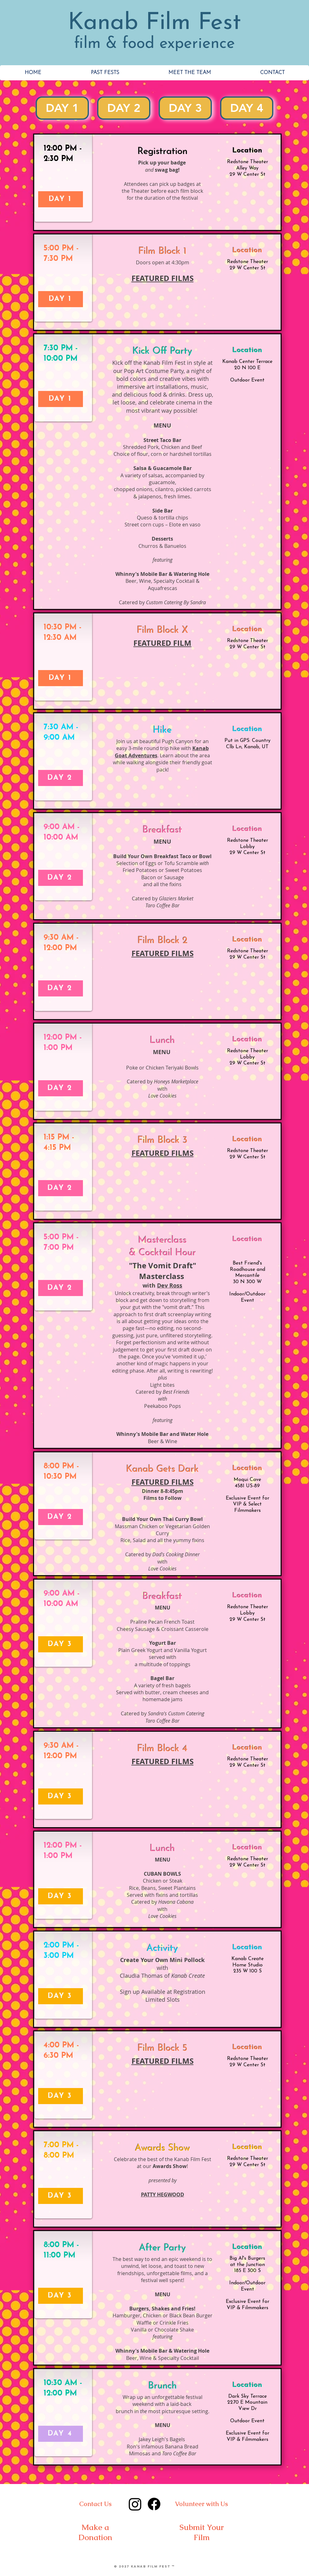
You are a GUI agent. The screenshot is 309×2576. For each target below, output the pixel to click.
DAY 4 (246, 107)
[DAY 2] (60, 778)
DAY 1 (62, 107)
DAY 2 (123, 107)
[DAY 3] (60, 1644)
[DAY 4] (60, 2434)
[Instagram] (135, 2504)
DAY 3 (185, 107)
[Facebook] (154, 2504)
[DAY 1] (60, 199)
